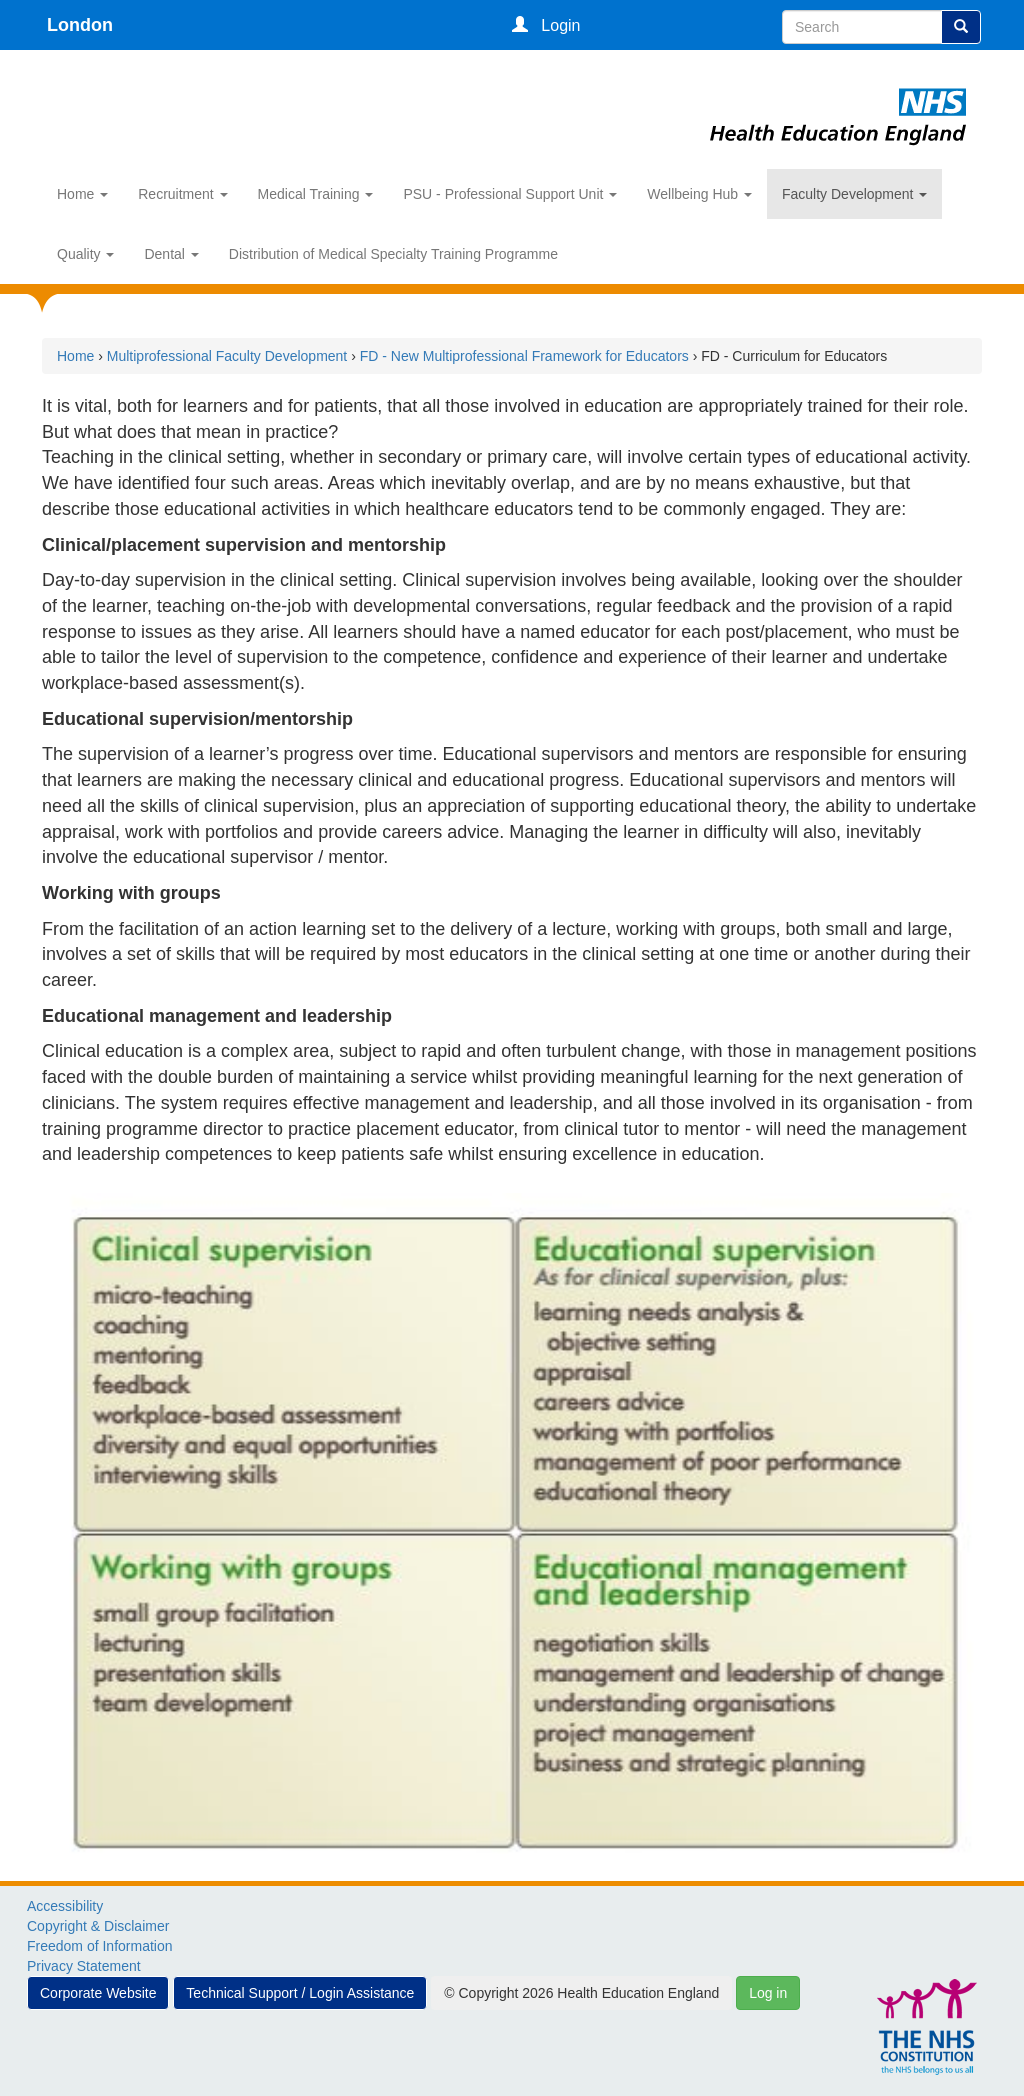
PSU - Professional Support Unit (510, 194)
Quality (85, 254)
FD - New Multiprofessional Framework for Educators (524, 356)
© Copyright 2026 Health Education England (581, 1993)
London (80, 25)
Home (82, 194)
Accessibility (65, 1906)
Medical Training (316, 194)
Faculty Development (854, 194)
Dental (171, 254)
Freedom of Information (100, 1946)
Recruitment (182, 194)
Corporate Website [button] (98, 1993)
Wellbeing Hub (699, 194)
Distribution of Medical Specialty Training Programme (393, 254)
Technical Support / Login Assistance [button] (300, 1993)
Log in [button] (768, 1993)
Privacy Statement (84, 1966)
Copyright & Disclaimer (98, 1926)
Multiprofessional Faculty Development (227, 356)
